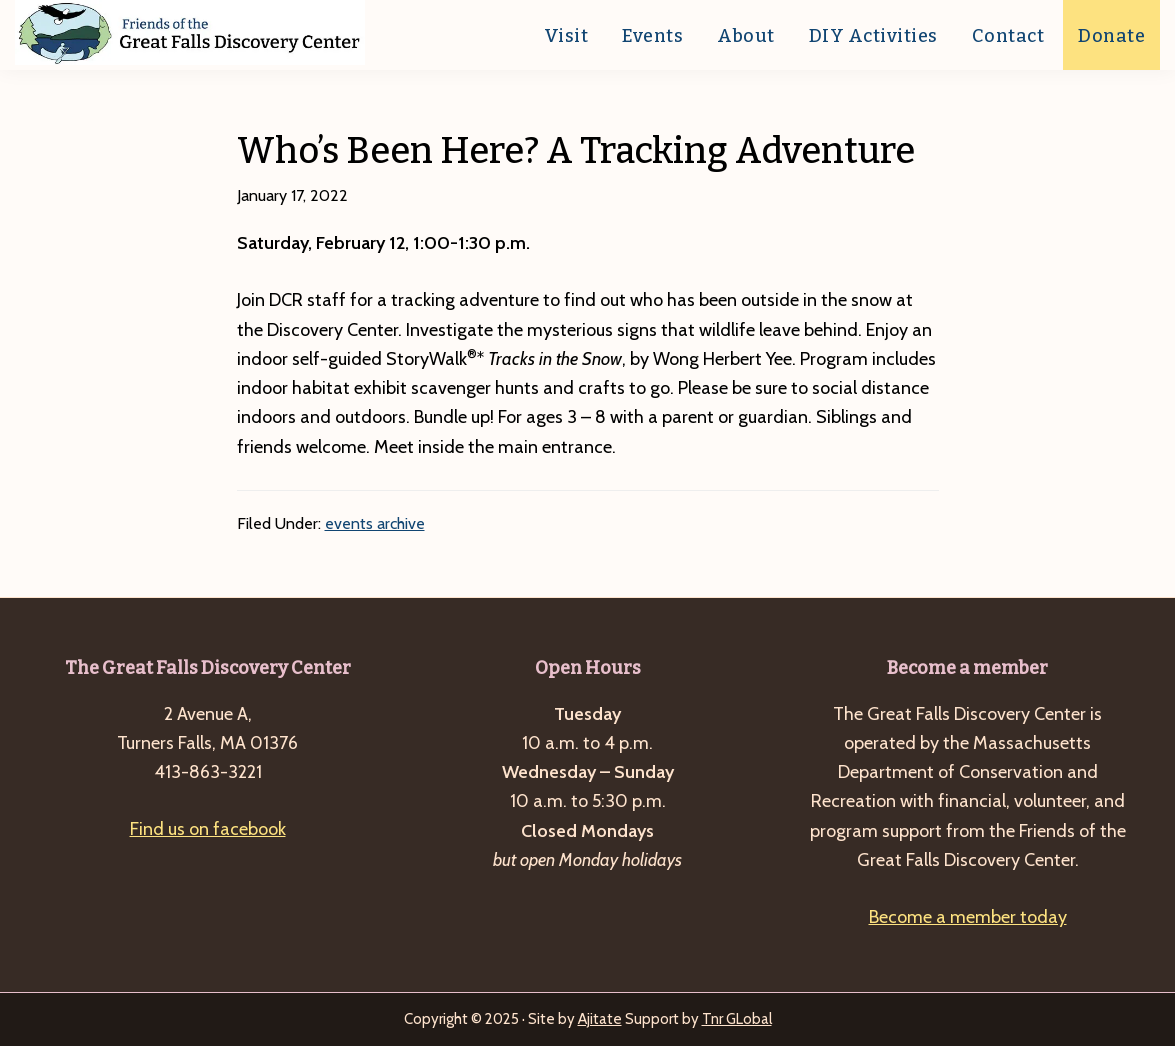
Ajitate (600, 1019)
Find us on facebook (208, 829)
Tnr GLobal (737, 1019)
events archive (375, 523)
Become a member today (968, 917)
